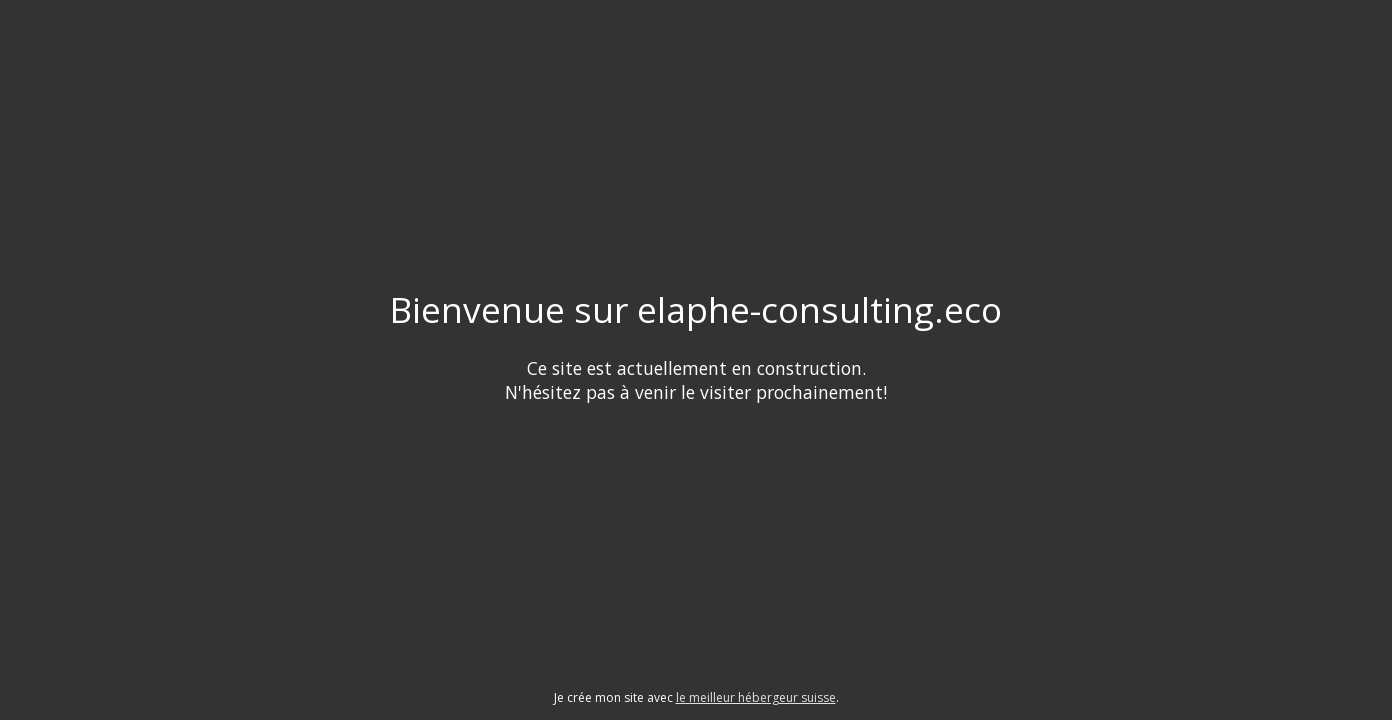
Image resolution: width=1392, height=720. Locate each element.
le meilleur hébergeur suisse (756, 697)
